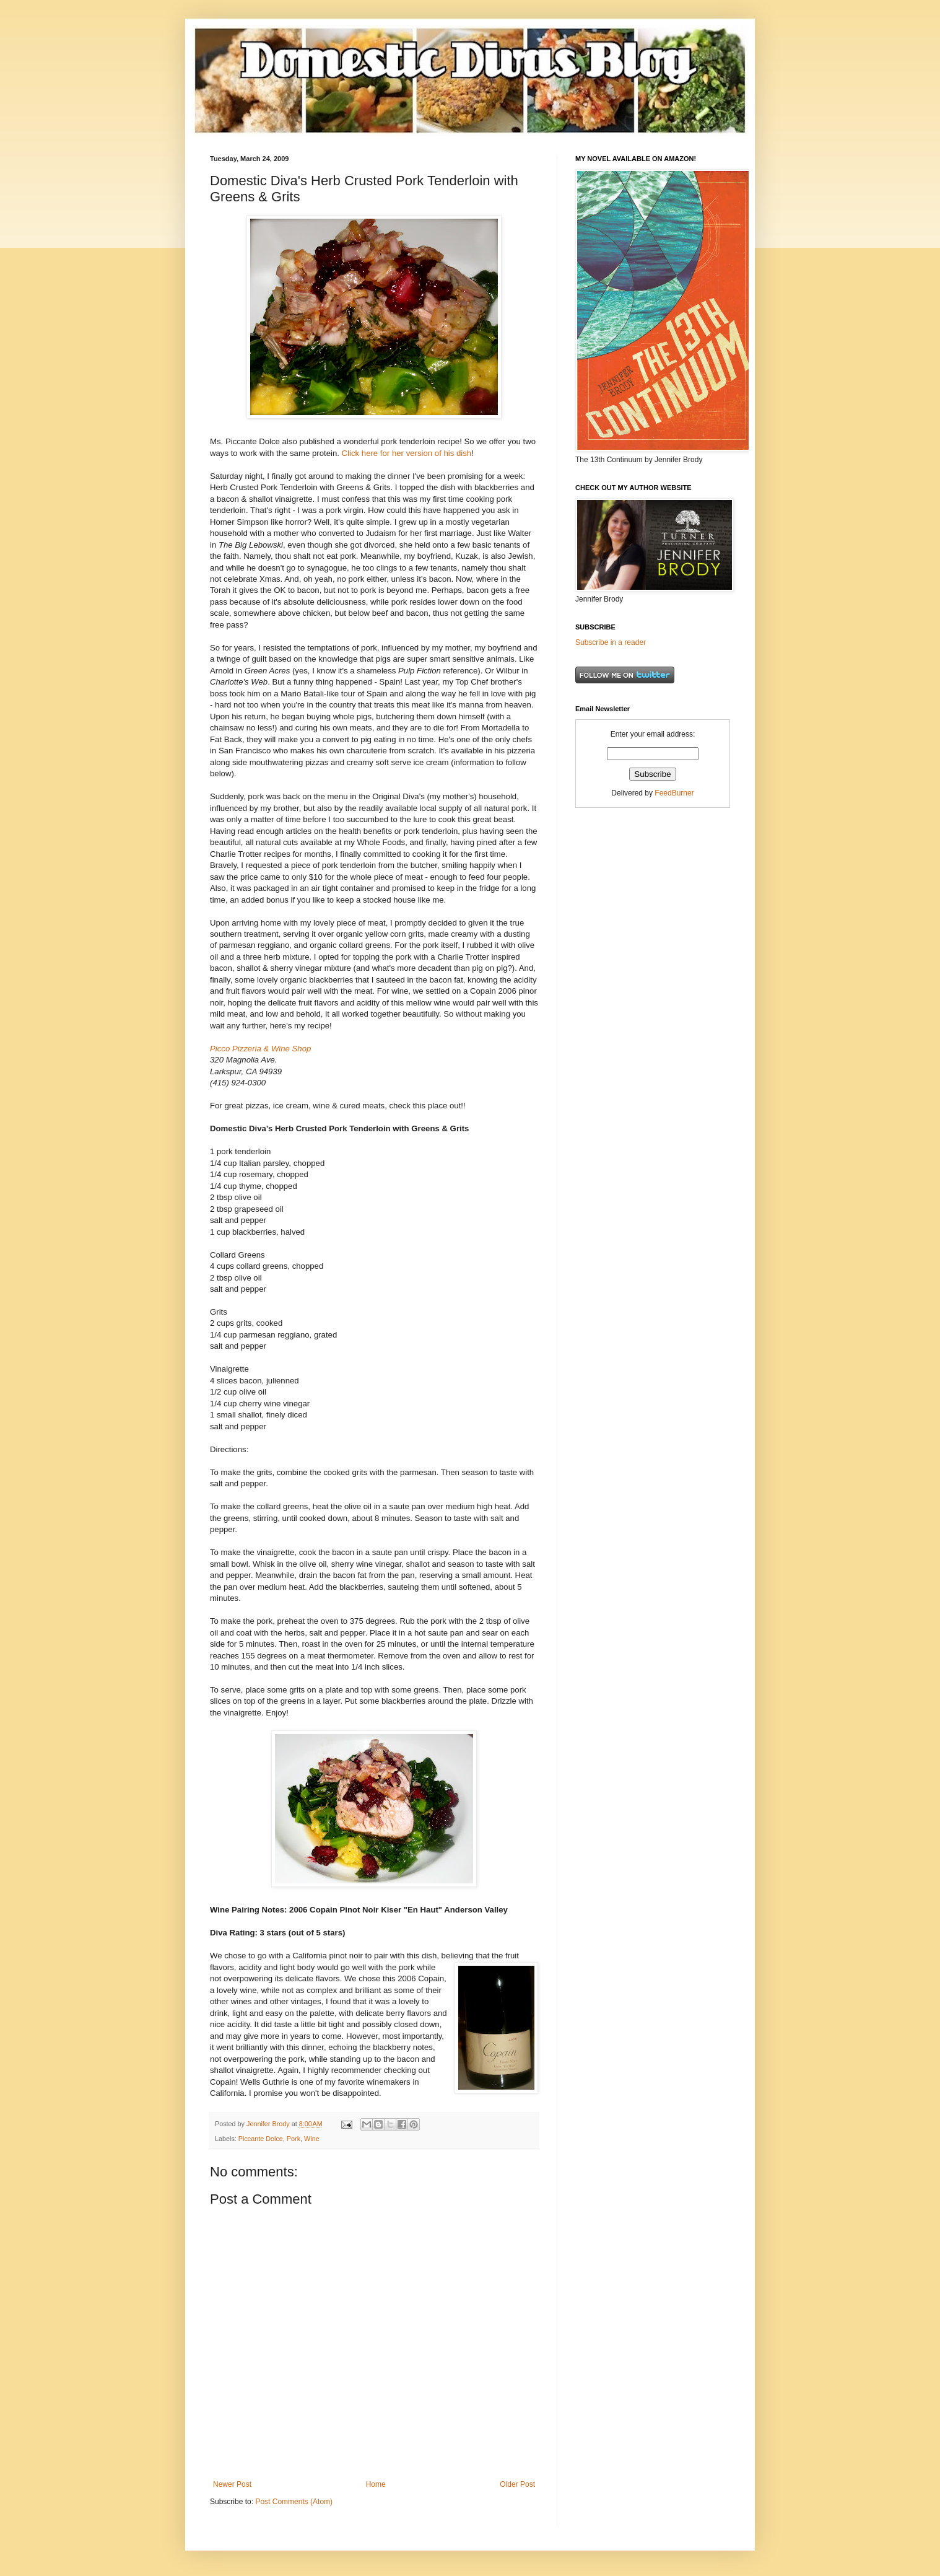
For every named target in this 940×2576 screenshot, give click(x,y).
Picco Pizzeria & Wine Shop (260, 1048)
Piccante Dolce (260, 2138)
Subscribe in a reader (610, 642)
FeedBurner (674, 793)
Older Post (517, 2484)
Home (376, 2484)
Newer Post (232, 2484)
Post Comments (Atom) (294, 2501)
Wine (312, 2138)
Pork (293, 2138)
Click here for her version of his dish (407, 453)
